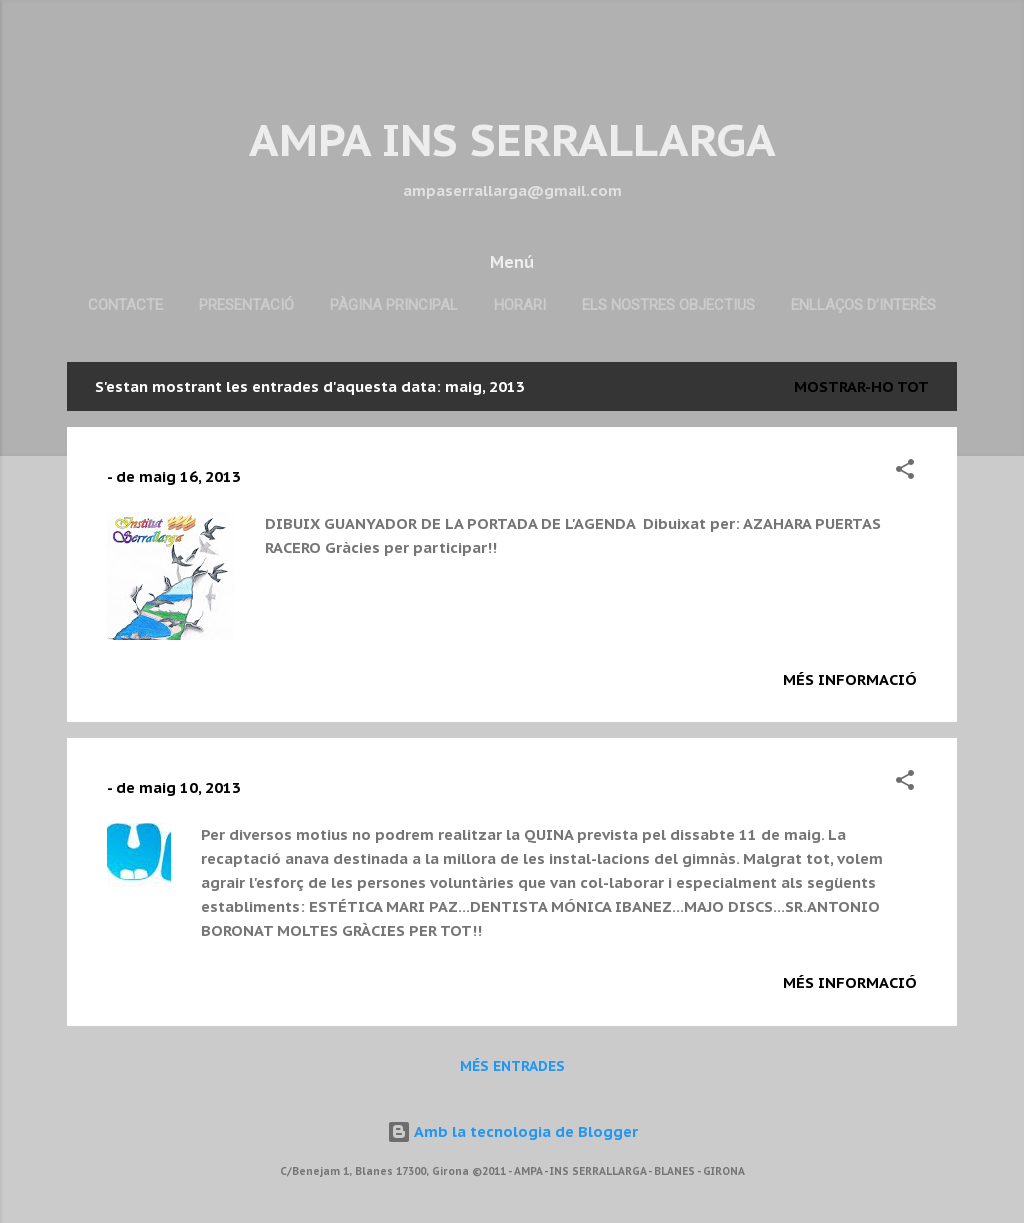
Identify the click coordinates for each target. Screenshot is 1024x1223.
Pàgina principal (394, 305)
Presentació (246, 305)
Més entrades (512, 1066)
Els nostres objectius (668, 305)
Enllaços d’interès (863, 305)
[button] (905, 472)
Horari (520, 305)
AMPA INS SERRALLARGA (512, 139)
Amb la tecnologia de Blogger (512, 1131)
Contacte (125, 305)
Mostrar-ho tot (861, 386)
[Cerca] (945, 54)
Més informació (850, 679)
